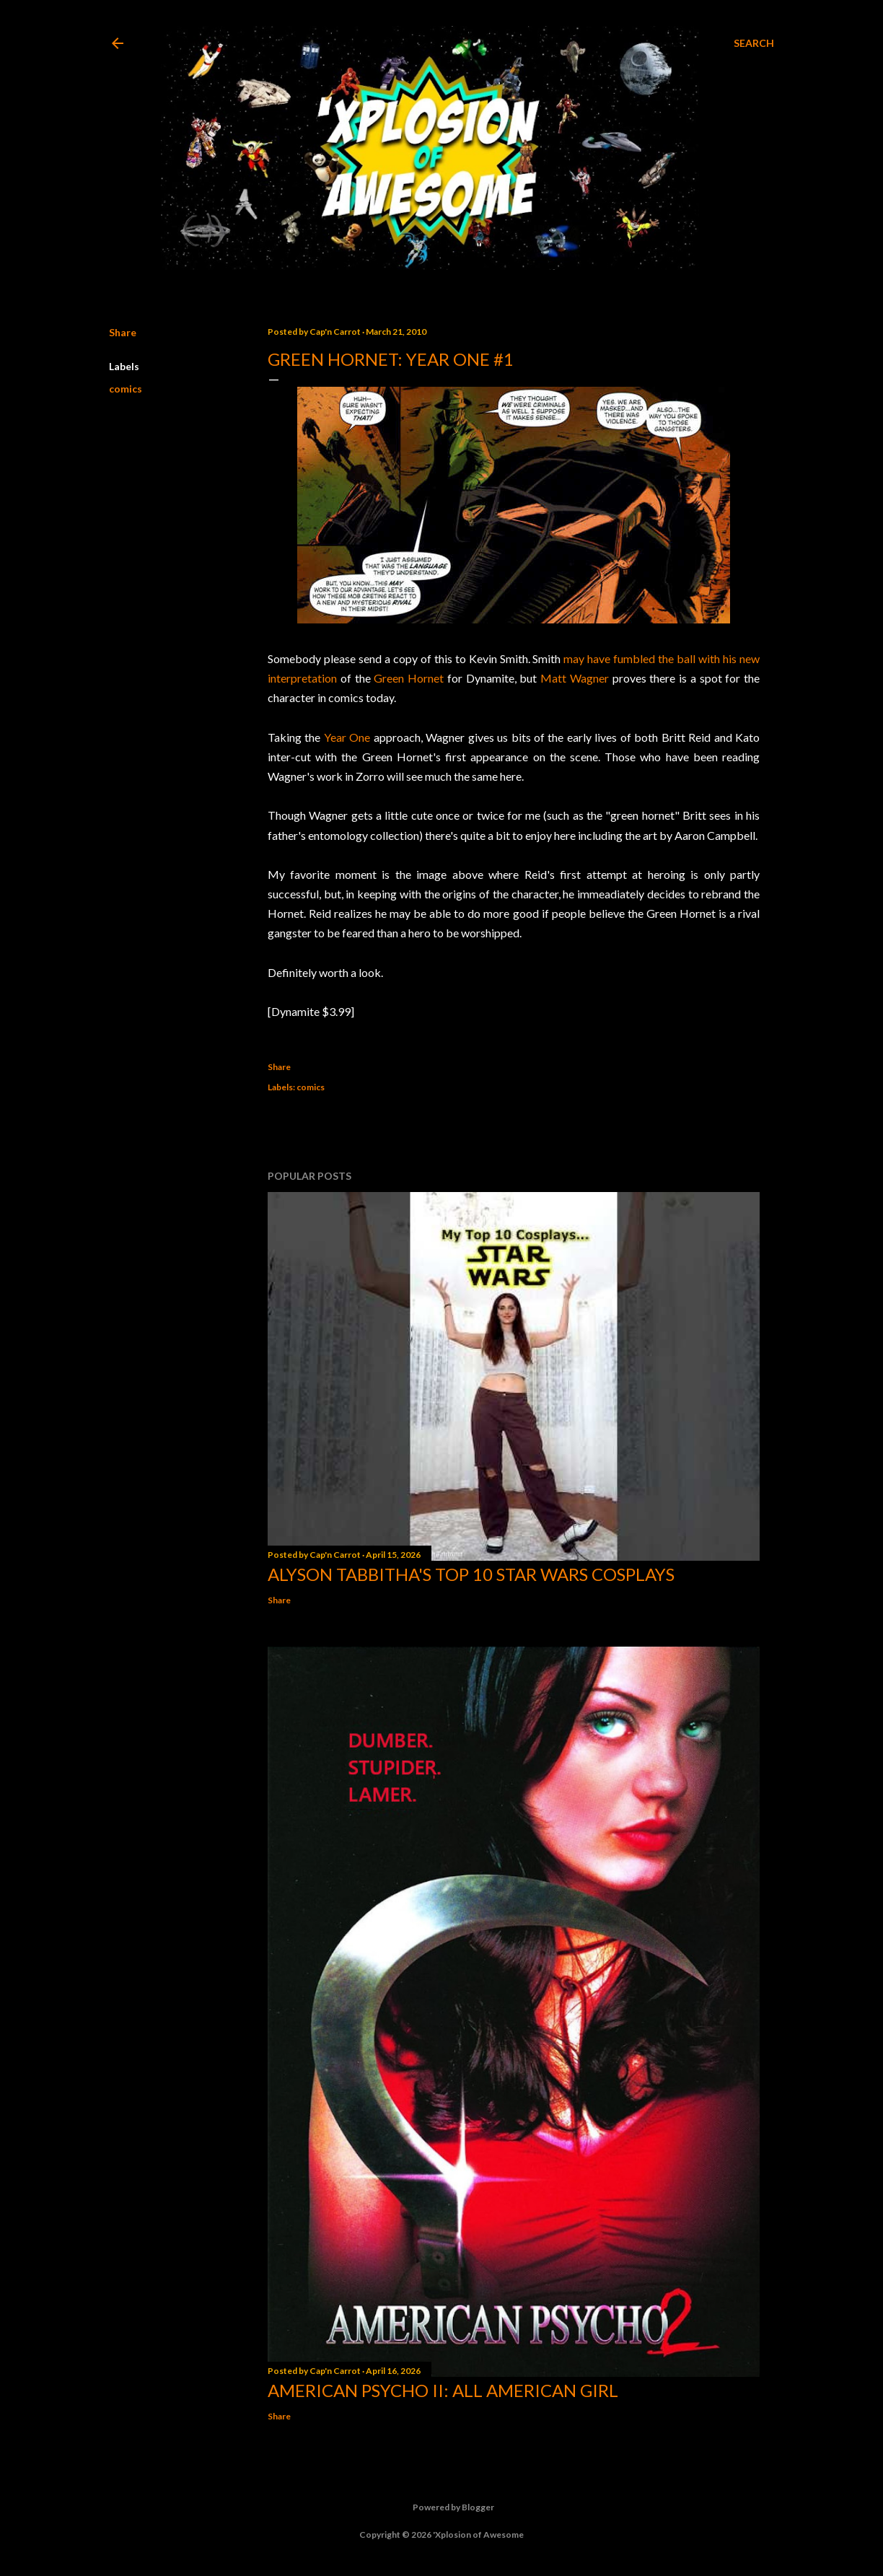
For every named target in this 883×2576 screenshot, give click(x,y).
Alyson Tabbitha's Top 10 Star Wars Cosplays (471, 1574)
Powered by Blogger (442, 2507)
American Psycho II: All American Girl (443, 2390)
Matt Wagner (574, 678)
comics (125, 388)
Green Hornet (409, 678)
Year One (347, 737)
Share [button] (122, 332)
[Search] (754, 43)
